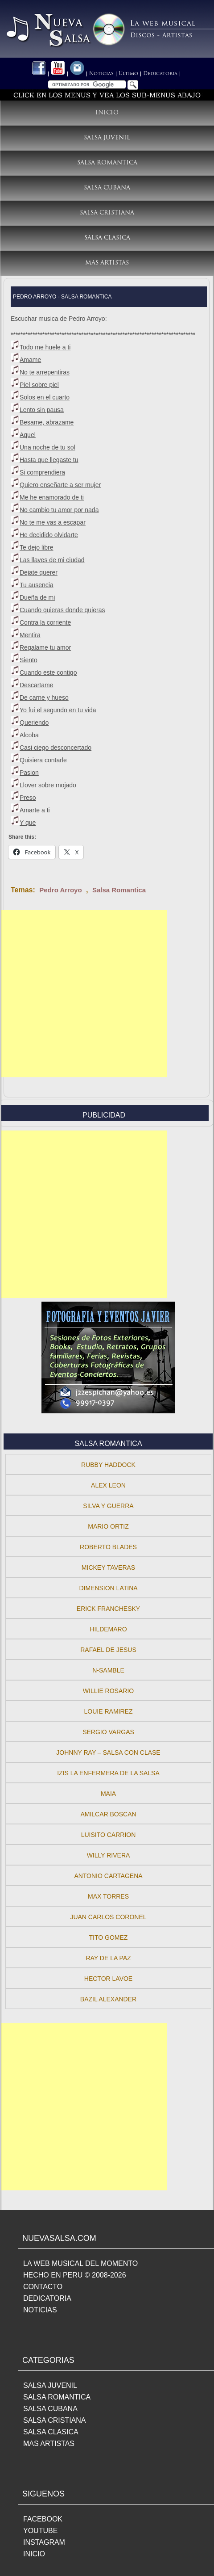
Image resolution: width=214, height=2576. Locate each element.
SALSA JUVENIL (50, 2385)
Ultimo (128, 73)
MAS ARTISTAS (48, 2443)
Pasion (29, 772)
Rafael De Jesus (108, 1649)
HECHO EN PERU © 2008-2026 (74, 2275)
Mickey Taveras (108, 1567)
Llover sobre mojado (48, 785)
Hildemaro (108, 1629)
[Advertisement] (83, 993)
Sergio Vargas (108, 1732)
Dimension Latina (108, 1588)
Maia (108, 1793)
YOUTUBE (40, 2530)
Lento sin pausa (42, 409)
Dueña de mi (37, 597)
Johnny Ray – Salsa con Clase (108, 1752)
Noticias (101, 73)
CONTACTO (42, 2286)
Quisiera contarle (43, 760)
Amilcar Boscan (108, 1814)
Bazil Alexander (108, 1999)
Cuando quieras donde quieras (62, 610)
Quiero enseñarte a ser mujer (60, 484)
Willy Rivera (108, 1855)
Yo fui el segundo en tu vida (58, 710)
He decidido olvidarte (49, 534)
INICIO (34, 2554)
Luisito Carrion (108, 1834)
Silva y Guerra (108, 1505)
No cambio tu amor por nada (59, 509)
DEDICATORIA (47, 2298)
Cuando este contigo (48, 672)
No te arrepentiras (45, 372)
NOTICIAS (40, 2310)
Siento (28, 660)
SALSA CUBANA (50, 2408)
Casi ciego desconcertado (55, 747)
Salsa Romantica (119, 890)
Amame (30, 359)
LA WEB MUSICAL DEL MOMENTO (80, 2263)
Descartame (36, 685)
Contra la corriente (45, 622)
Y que (28, 822)
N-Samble (108, 1670)
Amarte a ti (35, 810)
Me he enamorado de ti (52, 497)
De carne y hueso (44, 697)
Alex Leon (108, 1485)
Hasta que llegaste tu (49, 459)
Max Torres (108, 1896)
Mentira (30, 635)
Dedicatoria (160, 73)
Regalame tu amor (45, 647)
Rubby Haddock (108, 1464)
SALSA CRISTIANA (54, 2420)
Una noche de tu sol (47, 447)
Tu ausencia (37, 584)
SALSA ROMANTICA (57, 2397)
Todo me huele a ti (45, 347)
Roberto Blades (108, 1547)
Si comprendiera (42, 472)
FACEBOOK (42, 2519)
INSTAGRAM (44, 2542)
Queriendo (34, 722)
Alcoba (29, 735)
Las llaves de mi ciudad (52, 559)
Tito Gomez (108, 1937)
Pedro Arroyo (60, 890)
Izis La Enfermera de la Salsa (108, 1773)
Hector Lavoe (108, 1978)
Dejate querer (39, 572)
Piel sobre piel (39, 384)
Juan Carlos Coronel (108, 1916)
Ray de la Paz (108, 1958)
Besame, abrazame (47, 422)
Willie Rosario (108, 1690)
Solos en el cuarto (45, 397)
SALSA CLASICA (50, 2432)
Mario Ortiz (108, 1526)
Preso (28, 797)
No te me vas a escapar (53, 522)
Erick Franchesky (108, 1608)
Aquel (28, 434)
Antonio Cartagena (108, 1875)
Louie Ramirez (108, 1711)
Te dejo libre (37, 547)
